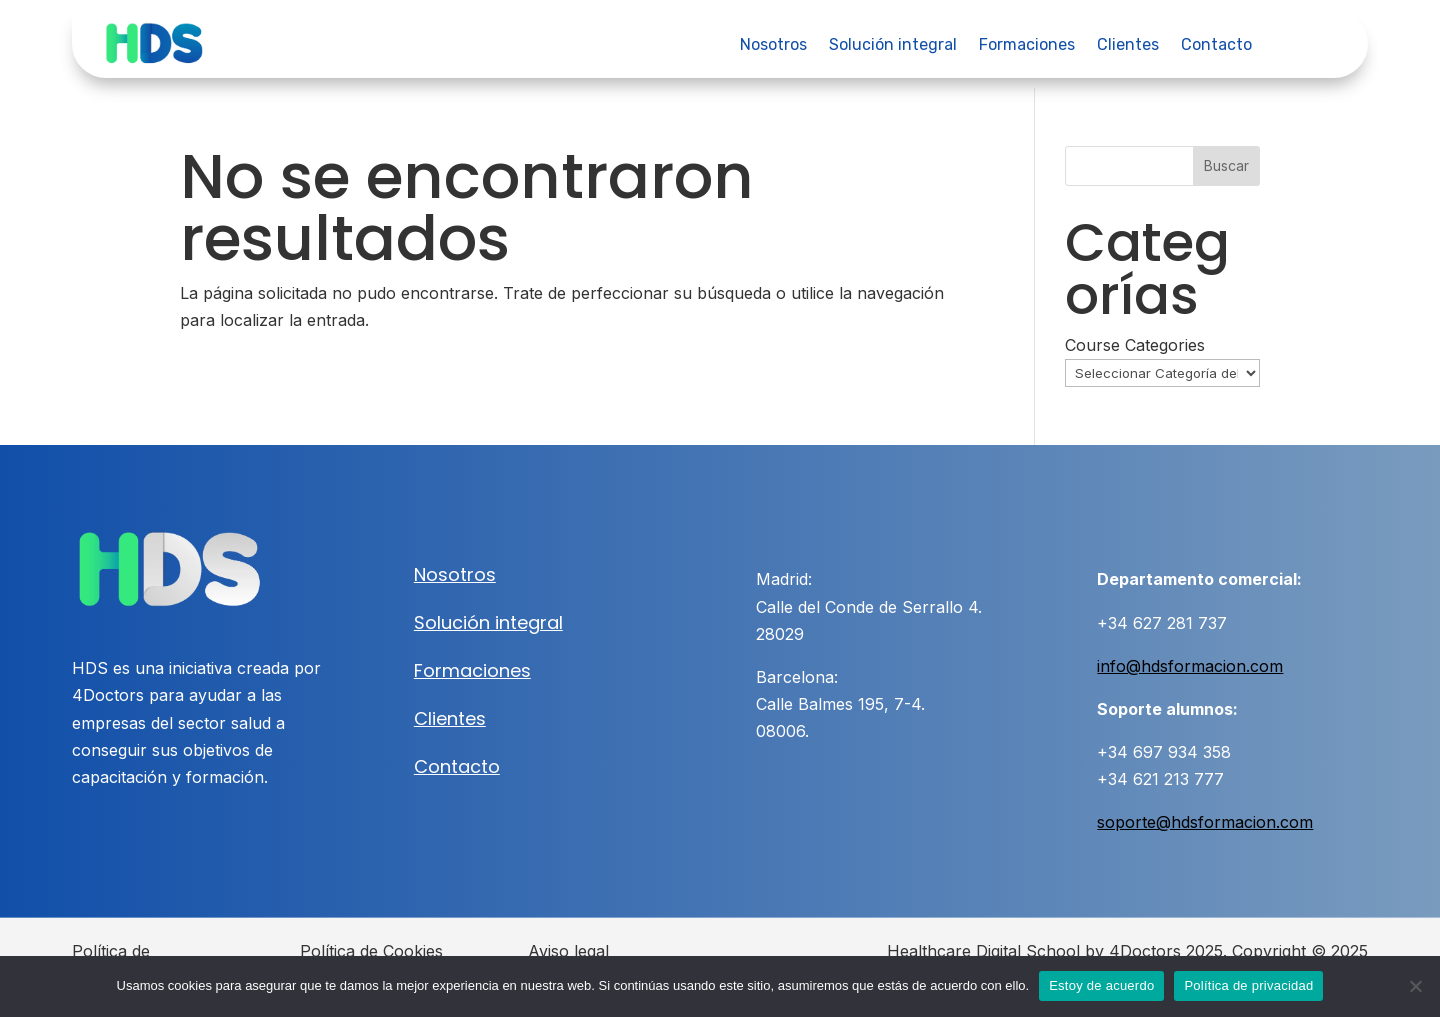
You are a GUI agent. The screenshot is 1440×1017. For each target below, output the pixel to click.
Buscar (1226, 165)
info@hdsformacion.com (1190, 666)
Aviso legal (568, 951)
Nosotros (773, 46)
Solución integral (893, 46)
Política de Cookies (371, 951)
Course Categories (1135, 345)
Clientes (1128, 46)
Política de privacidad (1248, 985)
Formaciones (1027, 46)
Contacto (1216, 46)
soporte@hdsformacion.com (1205, 822)
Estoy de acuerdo (1101, 985)
